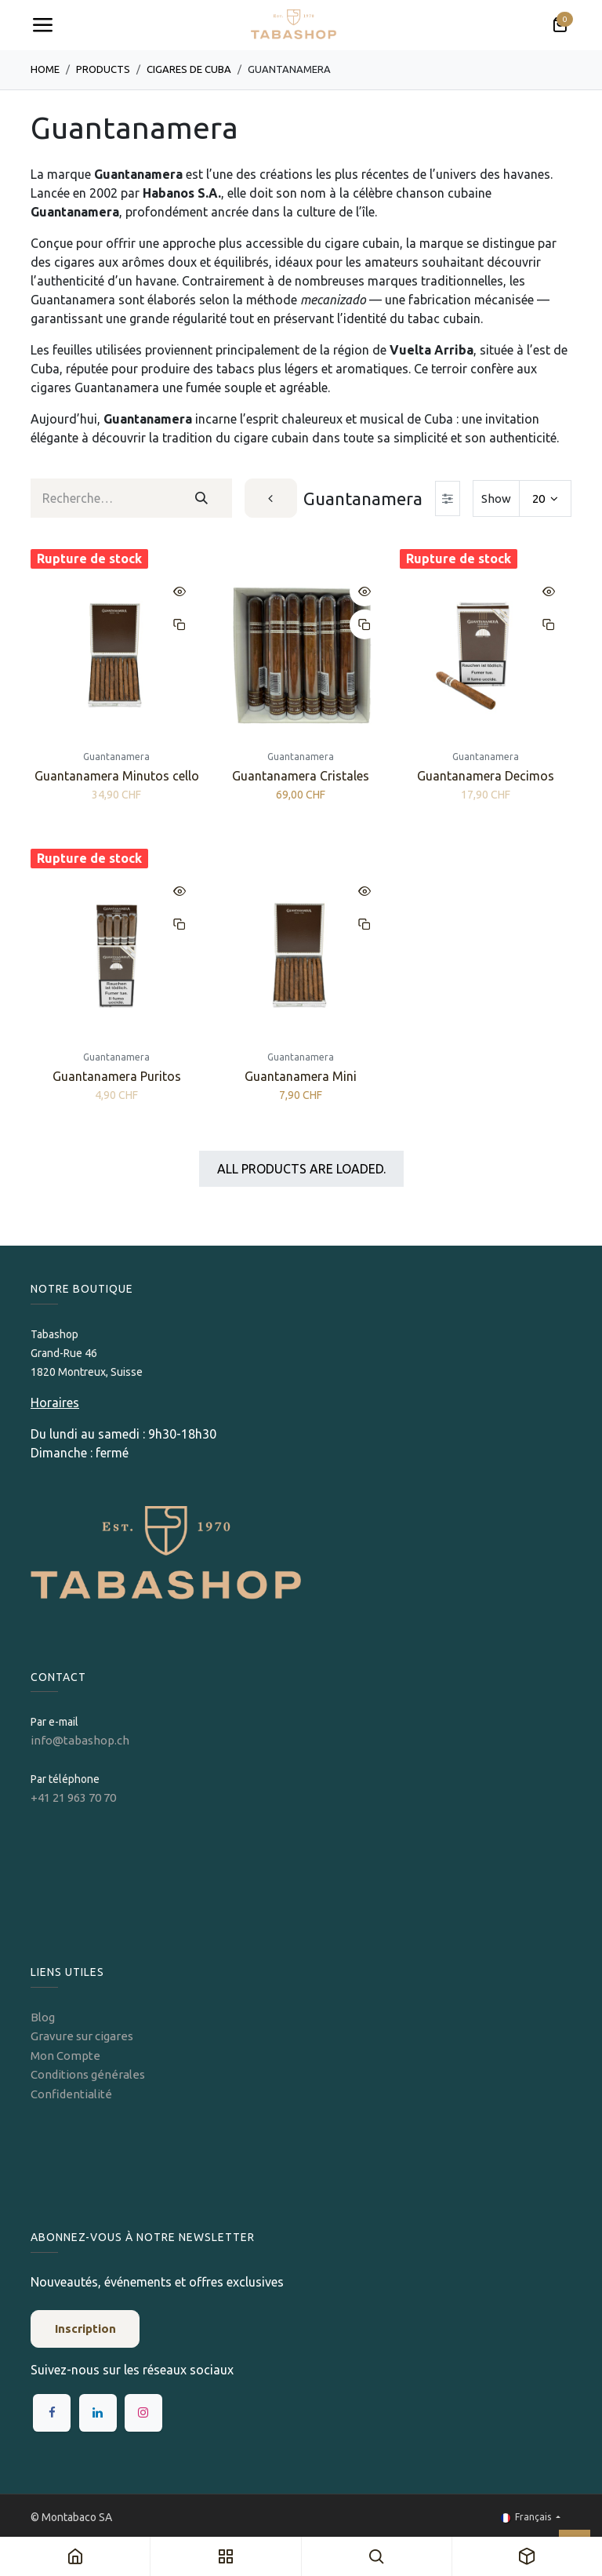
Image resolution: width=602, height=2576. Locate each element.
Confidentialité (71, 2094)
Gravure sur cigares (82, 2036)
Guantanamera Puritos (117, 1076)
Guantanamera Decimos (485, 777)
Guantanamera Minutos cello (116, 777)
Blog (43, 2017)
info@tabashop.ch (81, 1740)
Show (496, 498)
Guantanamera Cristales (300, 777)
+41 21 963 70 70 (73, 1797)
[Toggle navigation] (42, 25)
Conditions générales (88, 2074)
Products (103, 69)
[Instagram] (143, 2413)
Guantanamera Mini (301, 1076)
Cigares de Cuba (189, 69)
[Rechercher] (201, 498)
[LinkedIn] (98, 2413)
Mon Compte (65, 2055)
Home (45, 69)
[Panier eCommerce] (559, 25)
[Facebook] (52, 2413)
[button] (179, 591)
